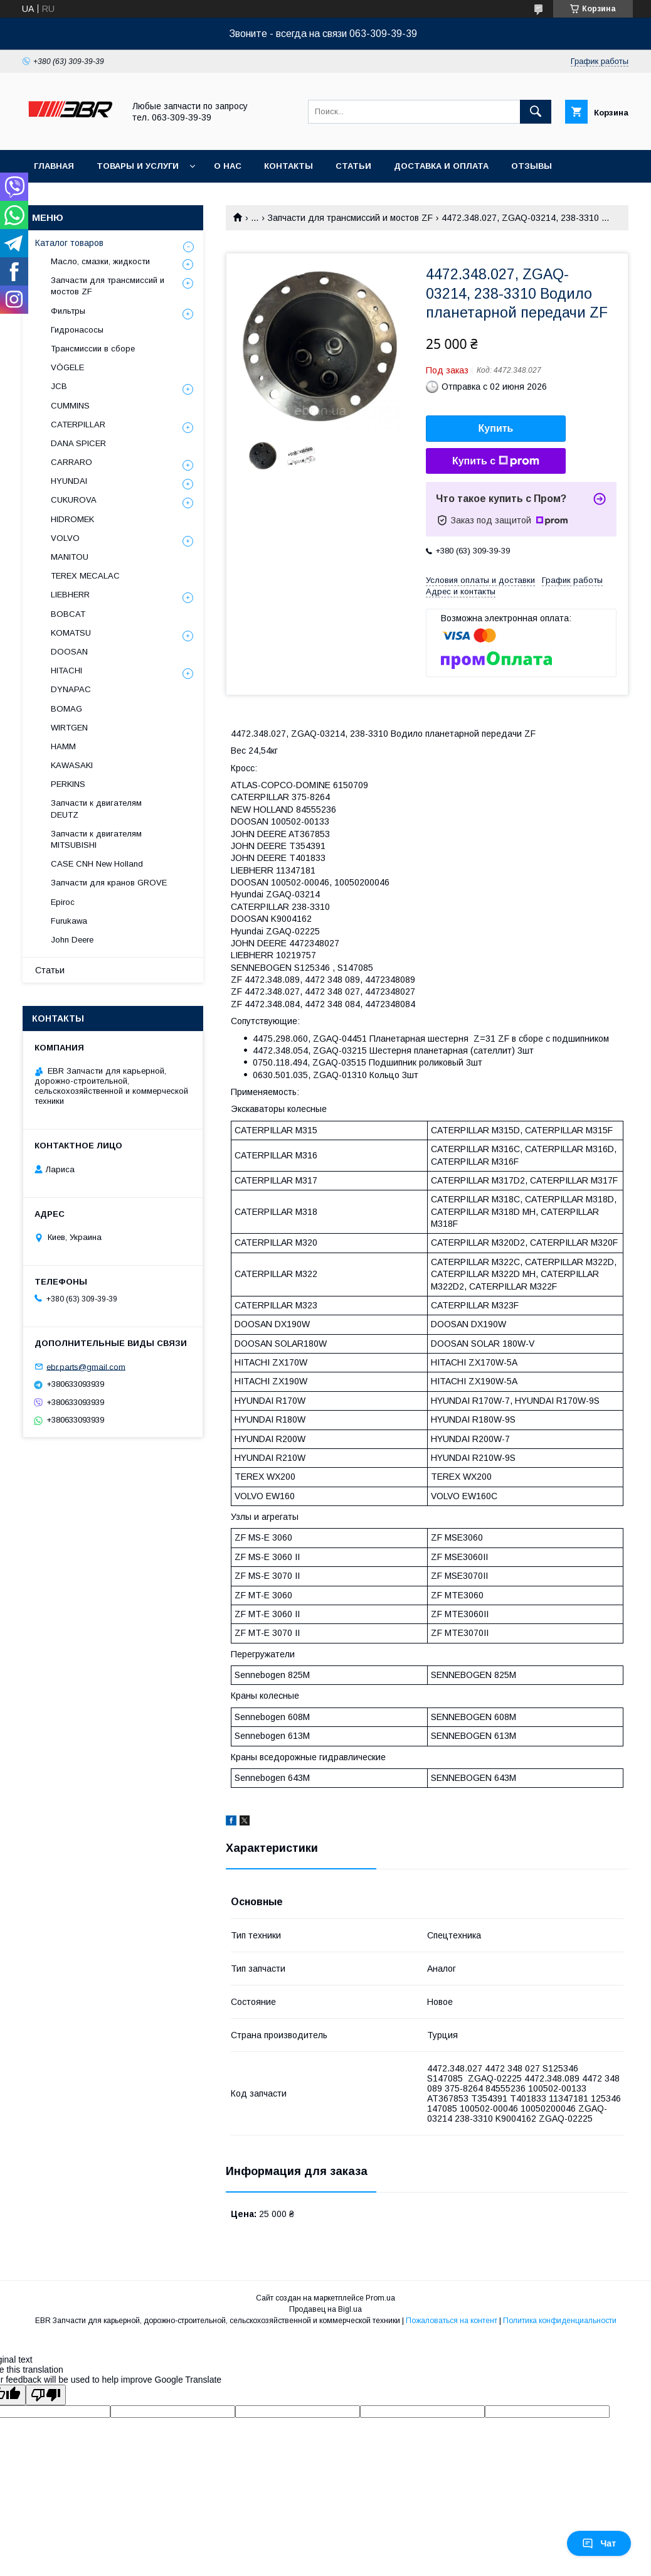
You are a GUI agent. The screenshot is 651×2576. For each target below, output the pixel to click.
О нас (227, 166)
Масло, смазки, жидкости (100, 261)
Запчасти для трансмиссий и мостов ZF (350, 218)
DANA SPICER (78, 443)
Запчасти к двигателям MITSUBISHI (96, 839)
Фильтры (68, 311)
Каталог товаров (69, 243)
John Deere (72, 939)
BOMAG (66, 708)
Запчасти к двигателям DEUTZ (96, 808)
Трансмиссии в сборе (93, 348)
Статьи (353, 166)
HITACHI (66, 670)
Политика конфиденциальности (560, 2320)
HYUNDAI (69, 481)
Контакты (288, 166)
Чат (599, 2543)
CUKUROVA (74, 500)
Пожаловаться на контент (451, 2320)
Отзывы (531, 166)
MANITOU (69, 557)
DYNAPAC (71, 689)
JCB (59, 386)
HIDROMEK (72, 519)
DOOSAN (69, 651)
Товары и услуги (138, 166)
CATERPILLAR (78, 424)
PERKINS (68, 784)
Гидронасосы (77, 329)
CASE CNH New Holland (97, 863)
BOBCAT (68, 614)
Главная (54, 166)
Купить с (495, 461)
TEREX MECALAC (85, 575)
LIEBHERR (70, 594)
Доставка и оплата (441, 166)
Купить (496, 428)
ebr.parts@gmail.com (85, 1366)
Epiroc (63, 902)
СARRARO (71, 462)
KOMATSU (71, 633)
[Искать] (535, 112)
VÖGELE (67, 367)
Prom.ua (380, 2298)
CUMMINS (70, 405)
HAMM (63, 746)
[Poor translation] (46, 2395)
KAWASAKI (72, 765)
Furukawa (69, 921)
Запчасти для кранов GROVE (109, 882)
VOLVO (65, 538)
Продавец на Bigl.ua (325, 2309)
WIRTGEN (69, 727)
